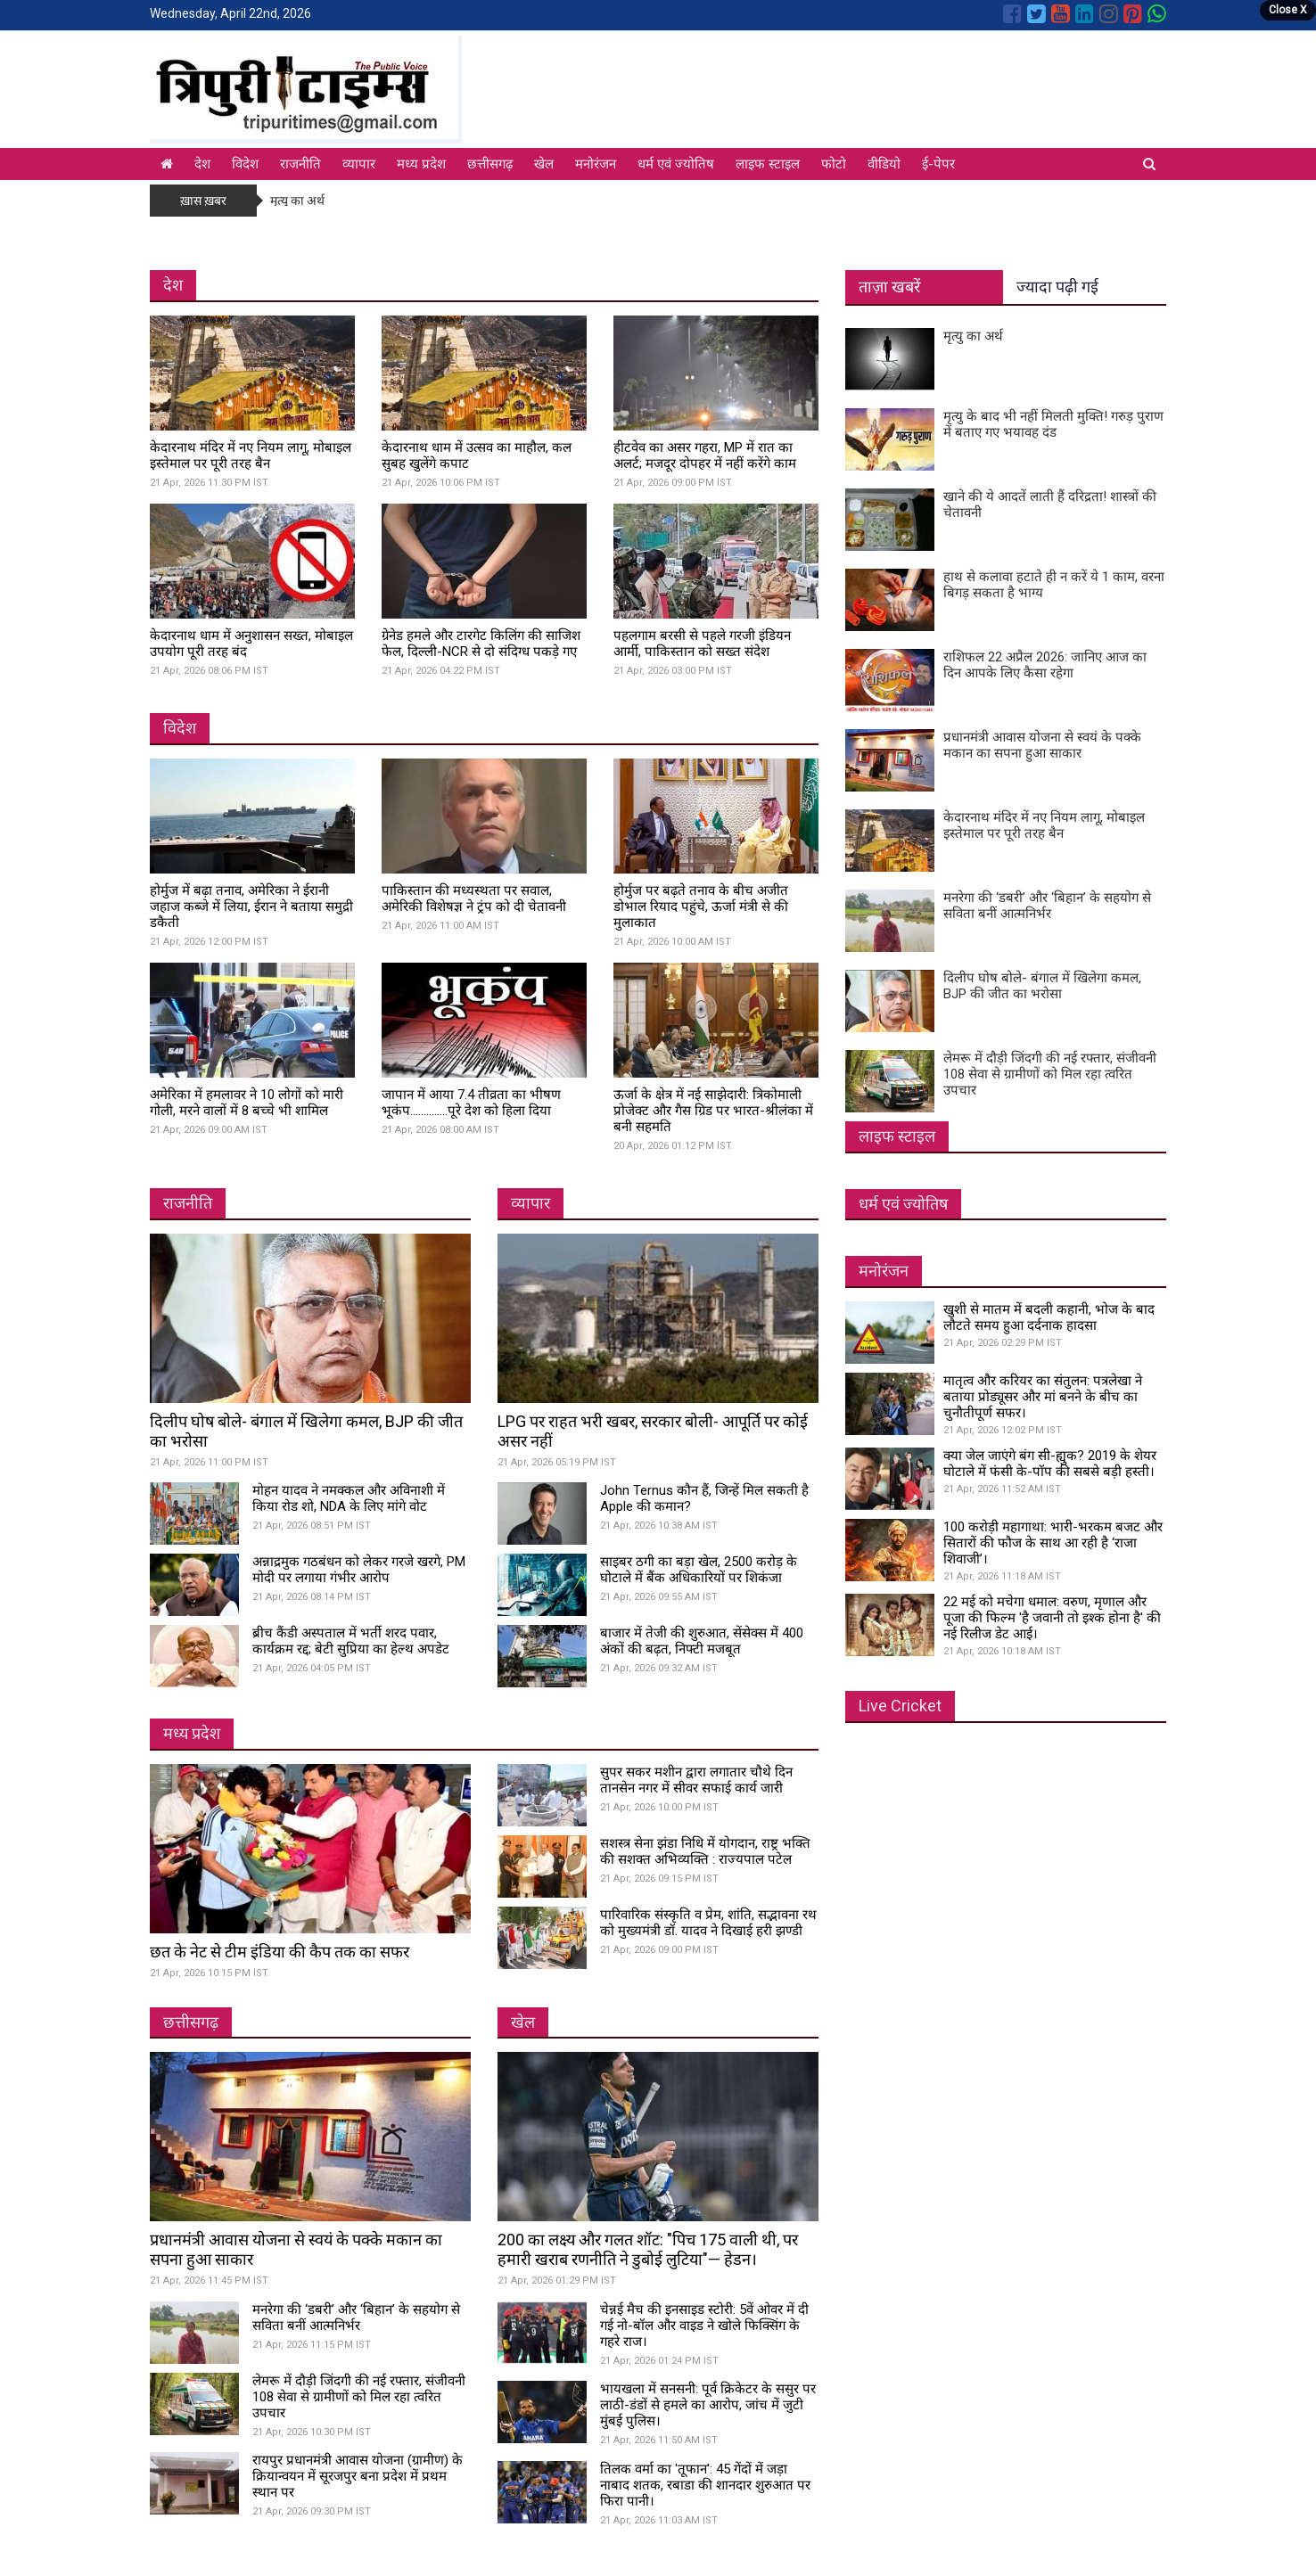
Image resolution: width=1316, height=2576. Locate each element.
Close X (1288, 10)
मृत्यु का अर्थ (297, 200)
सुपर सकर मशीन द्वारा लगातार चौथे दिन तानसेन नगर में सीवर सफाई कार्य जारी (696, 1780)
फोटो (833, 164)
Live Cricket (900, 1705)
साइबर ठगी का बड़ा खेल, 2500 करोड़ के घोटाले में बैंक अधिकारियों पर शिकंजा (698, 1570)
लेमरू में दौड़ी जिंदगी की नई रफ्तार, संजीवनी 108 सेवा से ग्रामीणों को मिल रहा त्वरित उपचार (358, 2397)
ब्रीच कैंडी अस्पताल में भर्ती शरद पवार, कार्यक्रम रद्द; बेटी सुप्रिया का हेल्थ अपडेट (350, 1641)
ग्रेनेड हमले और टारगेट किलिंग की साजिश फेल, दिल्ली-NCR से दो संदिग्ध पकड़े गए (481, 644)
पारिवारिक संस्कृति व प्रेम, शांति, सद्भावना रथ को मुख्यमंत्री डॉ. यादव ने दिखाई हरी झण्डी (708, 1923)
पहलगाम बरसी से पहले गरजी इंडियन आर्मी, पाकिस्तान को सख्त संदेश (702, 644)
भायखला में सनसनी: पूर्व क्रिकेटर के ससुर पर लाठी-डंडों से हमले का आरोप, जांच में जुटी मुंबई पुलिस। (708, 2405)
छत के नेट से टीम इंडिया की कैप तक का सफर (279, 1951)
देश (202, 164)
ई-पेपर (938, 164)
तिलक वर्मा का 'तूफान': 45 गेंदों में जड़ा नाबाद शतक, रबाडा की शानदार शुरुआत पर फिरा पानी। (705, 2485)
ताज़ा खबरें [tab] (889, 286)
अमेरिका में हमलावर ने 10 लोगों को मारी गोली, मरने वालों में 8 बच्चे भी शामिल (246, 1103)
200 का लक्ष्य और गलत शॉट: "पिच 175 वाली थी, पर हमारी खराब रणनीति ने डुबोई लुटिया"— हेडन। (648, 2249)
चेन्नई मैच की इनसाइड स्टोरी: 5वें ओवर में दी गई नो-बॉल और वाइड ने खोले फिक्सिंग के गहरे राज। (704, 2325)
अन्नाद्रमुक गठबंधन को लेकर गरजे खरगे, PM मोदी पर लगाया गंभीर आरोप (358, 1570)
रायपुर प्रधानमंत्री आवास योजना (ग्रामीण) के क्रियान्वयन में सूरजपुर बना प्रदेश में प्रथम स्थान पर (357, 2476)
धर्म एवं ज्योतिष (675, 164)
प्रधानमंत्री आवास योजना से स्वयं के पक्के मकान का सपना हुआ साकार (1042, 745)
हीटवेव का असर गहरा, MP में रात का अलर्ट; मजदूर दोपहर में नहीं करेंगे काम (704, 455)
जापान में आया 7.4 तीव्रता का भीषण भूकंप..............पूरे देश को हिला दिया (471, 1103)
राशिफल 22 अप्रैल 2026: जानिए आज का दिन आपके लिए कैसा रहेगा (1045, 665)
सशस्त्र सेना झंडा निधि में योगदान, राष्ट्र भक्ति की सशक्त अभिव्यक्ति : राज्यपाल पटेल (705, 1851)
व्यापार (358, 164)
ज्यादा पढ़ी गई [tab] (1057, 286)
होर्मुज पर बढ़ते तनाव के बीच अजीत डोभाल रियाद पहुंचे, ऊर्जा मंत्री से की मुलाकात (700, 906)
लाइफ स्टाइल (768, 164)
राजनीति (300, 164)
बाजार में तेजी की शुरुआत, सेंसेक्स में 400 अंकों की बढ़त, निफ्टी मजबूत (701, 1641)
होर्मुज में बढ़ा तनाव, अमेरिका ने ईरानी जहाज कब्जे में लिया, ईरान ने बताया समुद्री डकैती (251, 906)
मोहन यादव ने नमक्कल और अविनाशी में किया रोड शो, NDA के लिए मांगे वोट (348, 1498)
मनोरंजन (595, 164)
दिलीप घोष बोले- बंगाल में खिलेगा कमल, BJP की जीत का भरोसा (1042, 986)
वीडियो (884, 164)
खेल (544, 164)
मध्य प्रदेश (421, 164)
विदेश (245, 164)
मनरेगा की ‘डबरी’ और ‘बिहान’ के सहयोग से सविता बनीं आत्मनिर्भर (356, 2317)
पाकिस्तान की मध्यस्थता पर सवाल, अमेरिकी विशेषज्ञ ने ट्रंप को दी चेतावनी (474, 898)
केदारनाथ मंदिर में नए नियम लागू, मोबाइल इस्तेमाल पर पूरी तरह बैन (250, 455)
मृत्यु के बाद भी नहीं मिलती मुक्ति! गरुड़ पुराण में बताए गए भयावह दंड (1053, 424)
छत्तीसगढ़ (490, 164)
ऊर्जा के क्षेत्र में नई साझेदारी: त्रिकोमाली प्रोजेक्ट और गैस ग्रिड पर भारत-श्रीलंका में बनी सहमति (713, 1111)
